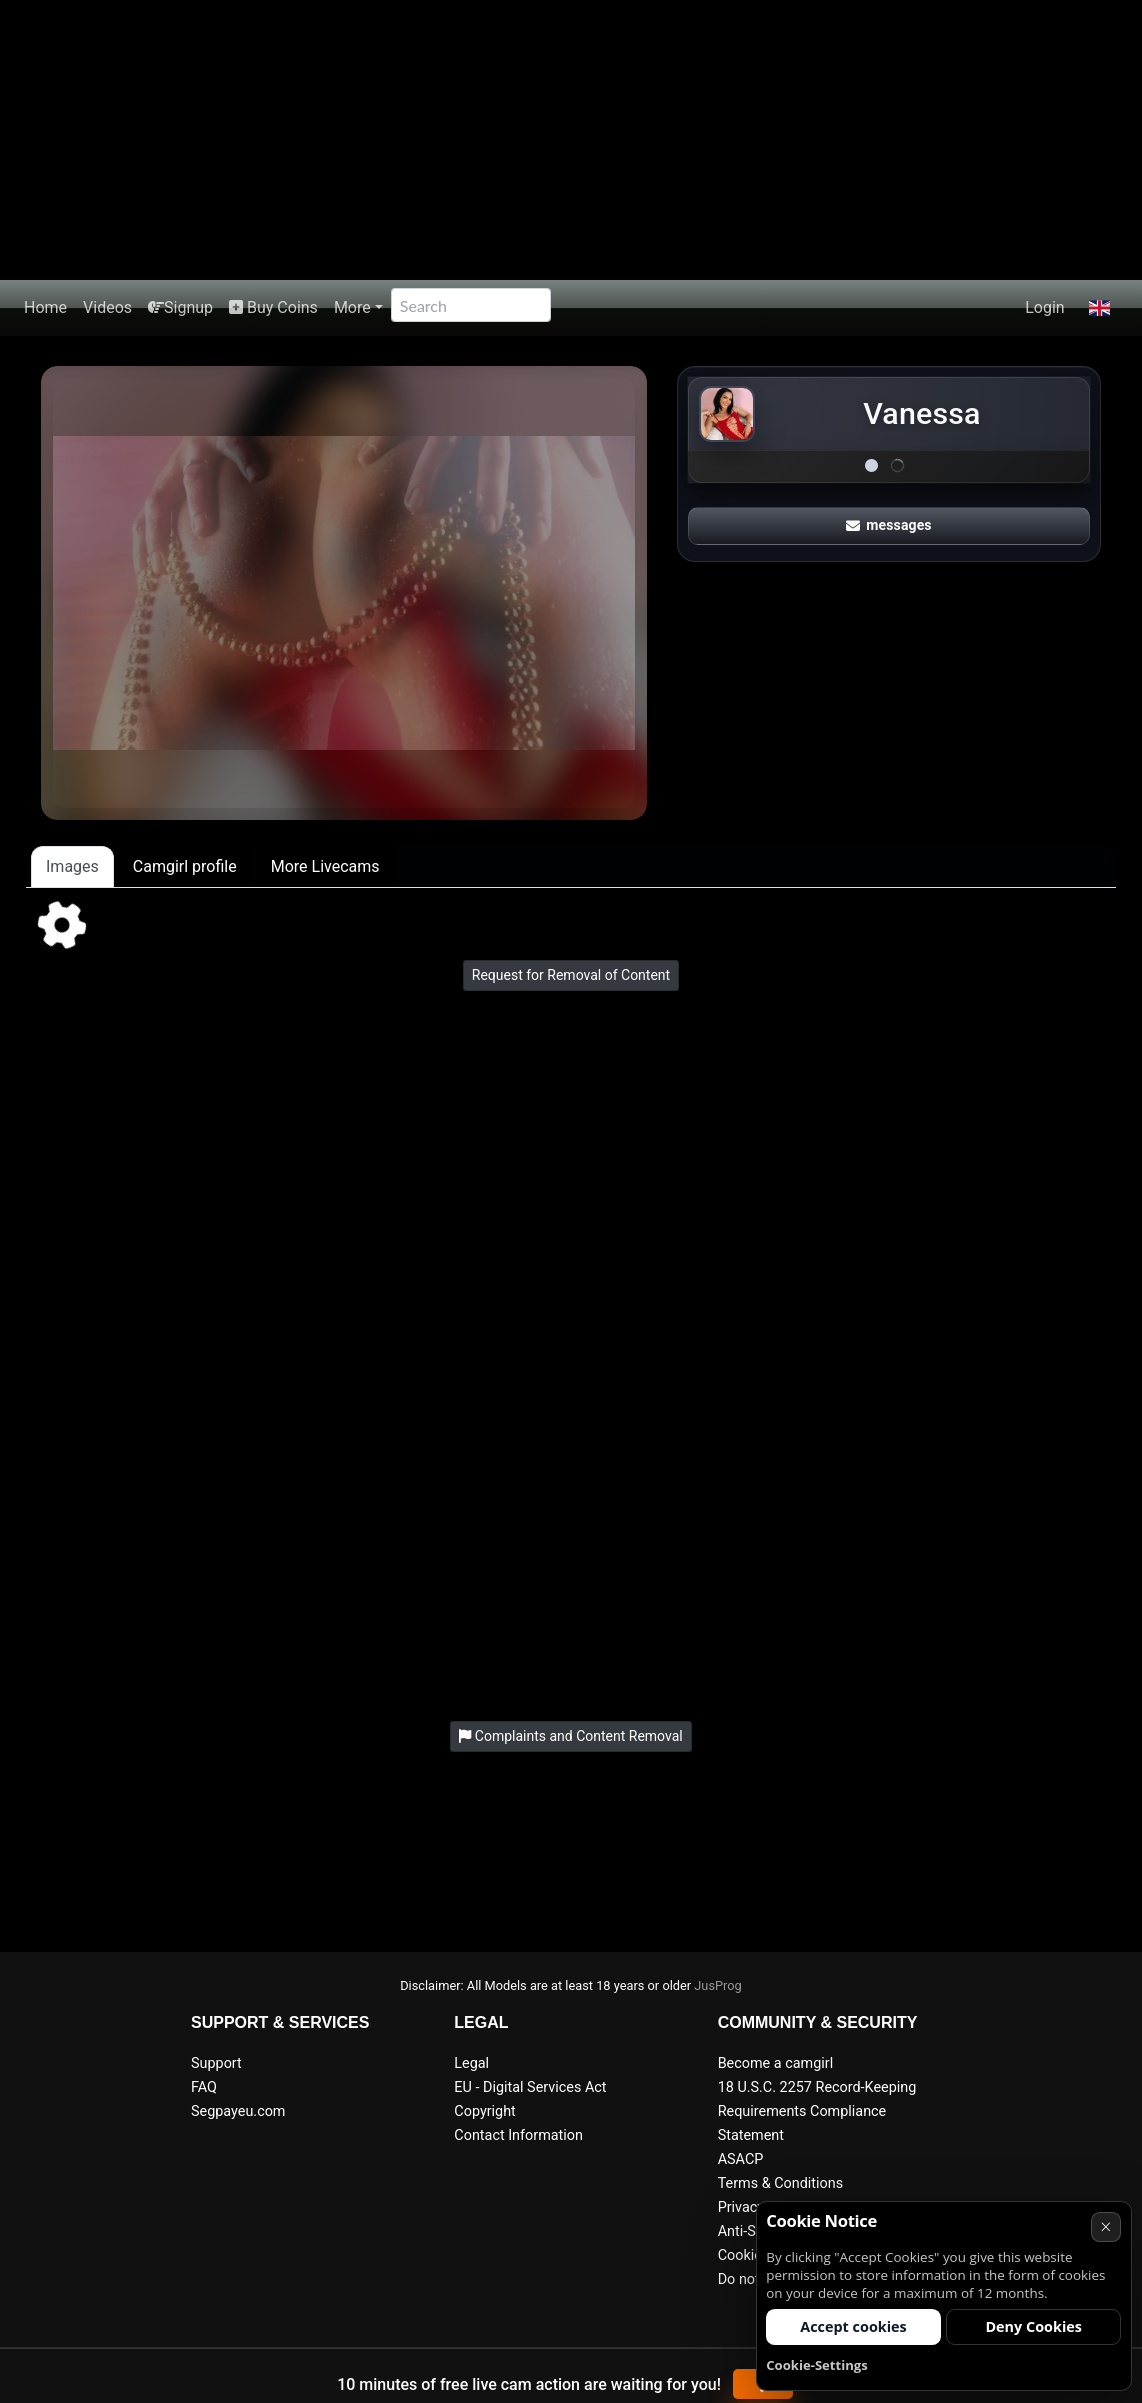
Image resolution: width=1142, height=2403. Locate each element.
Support (216, 2063)
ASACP (741, 2159)
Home (45, 307)
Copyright (484, 2111)
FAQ (204, 2087)
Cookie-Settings (817, 2365)
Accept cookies (853, 2326)
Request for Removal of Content (571, 975)
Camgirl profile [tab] (185, 866)
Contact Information (518, 2135)
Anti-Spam (751, 2231)
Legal (471, 2063)
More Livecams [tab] (325, 866)
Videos (107, 307)
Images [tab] (72, 866)
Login (1044, 307)
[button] (1099, 308)
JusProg (718, 1985)
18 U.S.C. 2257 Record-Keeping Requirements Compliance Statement (817, 2111)
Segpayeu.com (238, 2111)
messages (889, 525)
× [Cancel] (1105, 2226)
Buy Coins (273, 307)
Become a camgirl (776, 2063)
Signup (180, 307)
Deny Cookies (1033, 2326)
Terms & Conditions (780, 2183)
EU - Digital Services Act (530, 2087)
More (352, 307)
